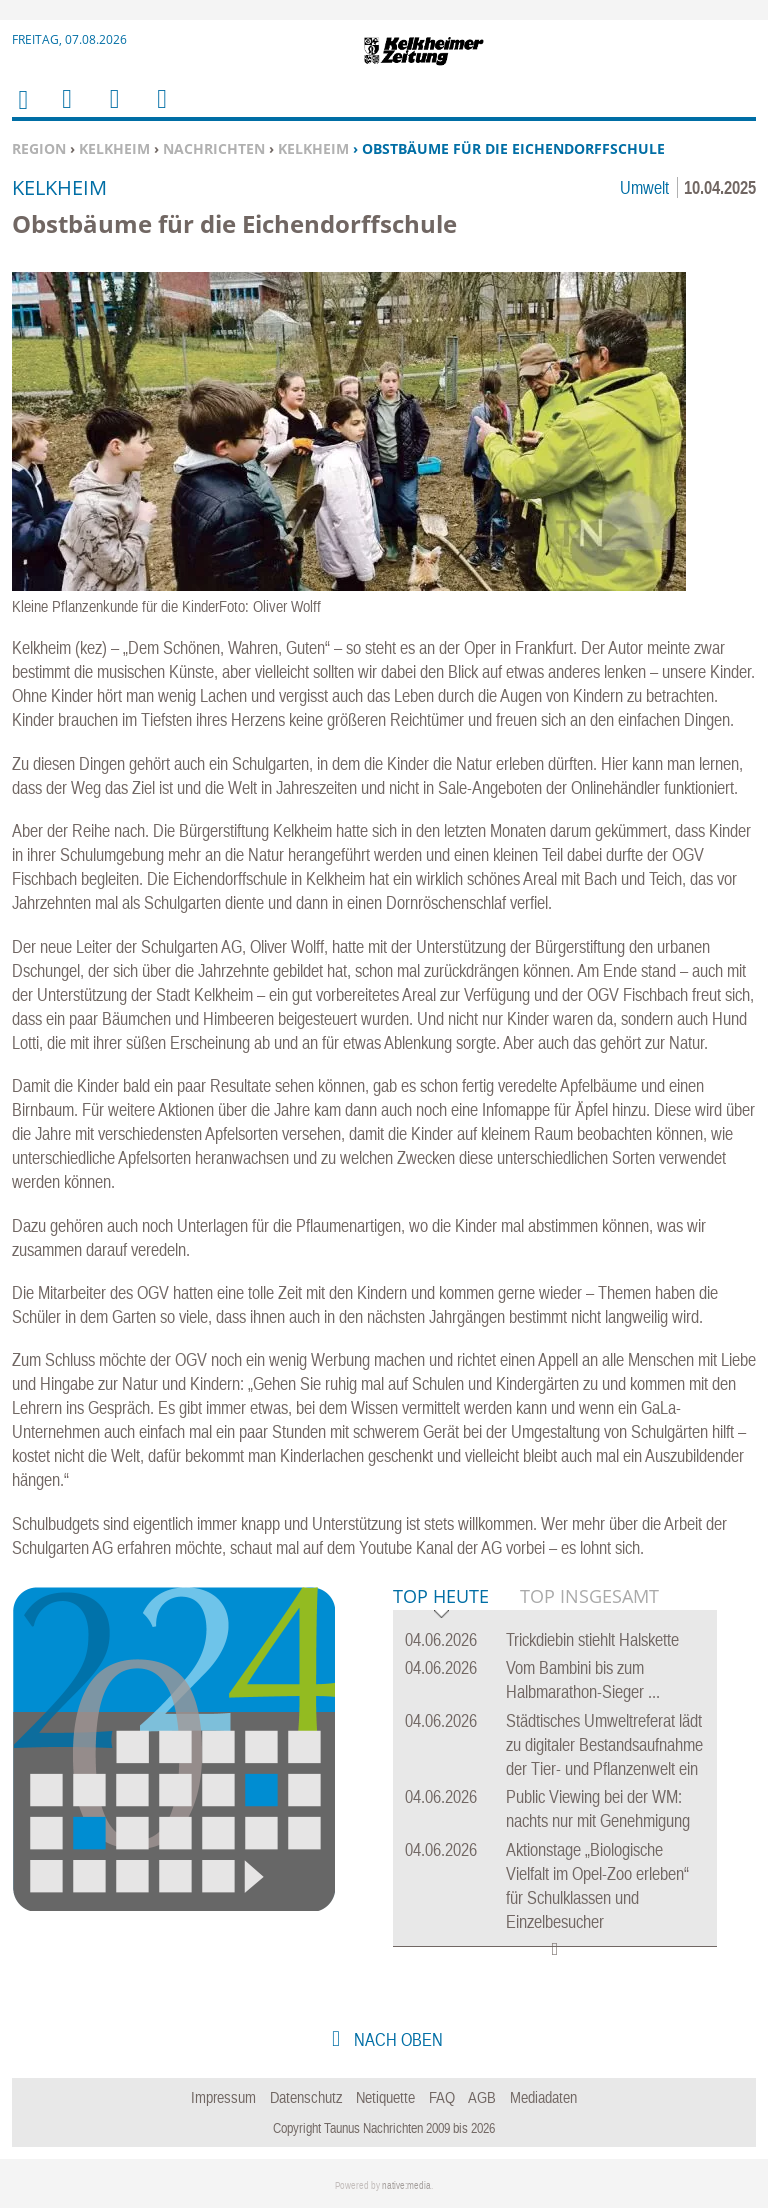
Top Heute (441, 1597)
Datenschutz (306, 2097)
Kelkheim (114, 148)
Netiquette (385, 2097)
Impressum (223, 2097)
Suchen (111, 111)
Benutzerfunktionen (160, 111)
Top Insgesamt (589, 1596)
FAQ (442, 2097)
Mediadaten (543, 2097)
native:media (406, 2185)
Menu (66, 111)
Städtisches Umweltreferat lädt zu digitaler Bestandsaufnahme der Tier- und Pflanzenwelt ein (604, 1744)
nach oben (396, 2039)
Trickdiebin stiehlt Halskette (592, 1639)
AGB (482, 2097)
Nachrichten (214, 148)
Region (39, 148)
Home (22, 112)
